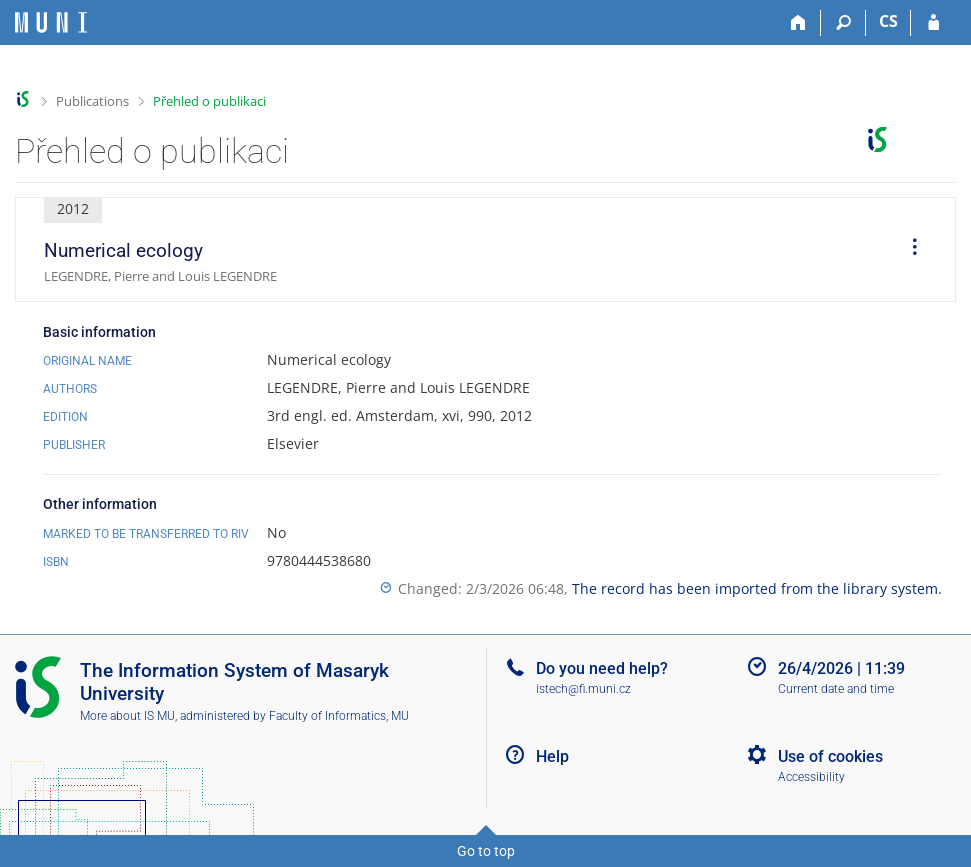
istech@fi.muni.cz (583, 689)
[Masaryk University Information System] (51, 22)
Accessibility (811, 777)
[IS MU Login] (933, 23)
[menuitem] (908, 250)
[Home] (798, 23)
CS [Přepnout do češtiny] (888, 21)
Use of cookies (830, 756)
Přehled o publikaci (209, 101)
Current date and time (836, 689)
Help (552, 756)
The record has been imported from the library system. (757, 588)
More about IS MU (127, 716)
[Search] (843, 23)
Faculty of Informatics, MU (339, 716)
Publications (92, 101)
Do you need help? (602, 668)
